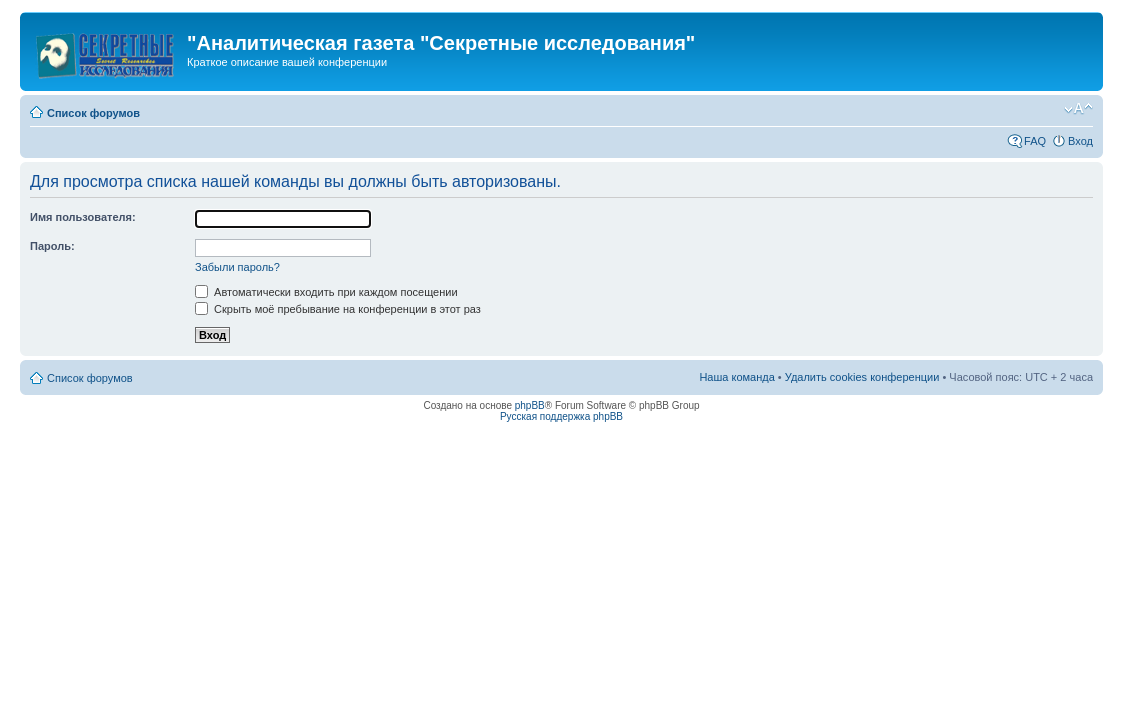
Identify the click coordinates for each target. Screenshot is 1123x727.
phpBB (530, 405)
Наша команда (736, 377)
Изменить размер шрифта (1078, 109)
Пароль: (52, 246)
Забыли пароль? (237, 267)
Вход (1080, 141)
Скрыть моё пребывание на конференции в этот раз (338, 309)
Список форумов (93, 113)
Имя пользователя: (83, 217)
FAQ (1035, 141)
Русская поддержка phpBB (561, 416)
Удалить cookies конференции (862, 377)
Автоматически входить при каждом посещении (326, 292)
